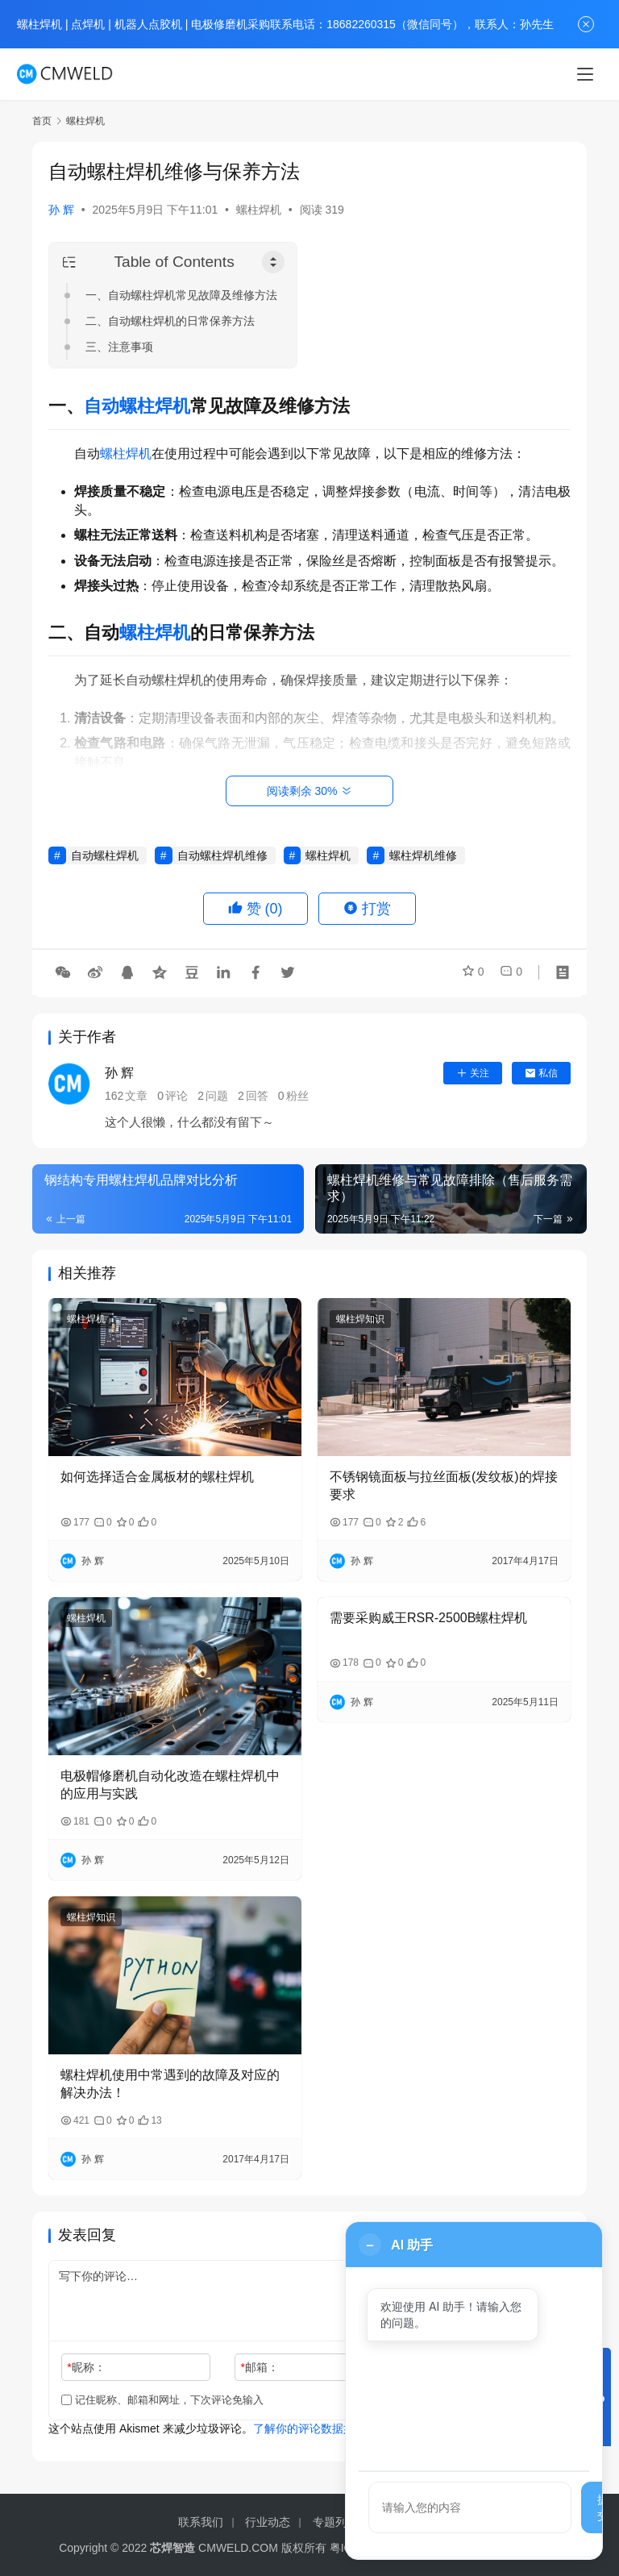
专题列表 (335, 2522)
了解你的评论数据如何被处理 (326, 2428)
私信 (541, 1073)
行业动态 (267, 2522)
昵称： (86, 2367)
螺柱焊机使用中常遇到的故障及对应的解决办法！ (170, 2084)
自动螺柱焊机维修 (222, 855)
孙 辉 (61, 209)
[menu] (585, 74)
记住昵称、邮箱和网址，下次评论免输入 (162, 2400)
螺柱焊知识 (360, 1319)
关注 (472, 1073)
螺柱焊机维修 (423, 855)
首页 (42, 121)
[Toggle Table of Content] (273, 262)
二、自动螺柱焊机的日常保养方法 (170, 320)
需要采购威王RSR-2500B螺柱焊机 (428, 1618)
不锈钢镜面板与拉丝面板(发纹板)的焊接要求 (444, 1485)
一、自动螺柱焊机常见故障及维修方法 (181, 295)
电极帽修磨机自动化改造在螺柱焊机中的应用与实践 (170, 1784)
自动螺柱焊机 (137, 406)
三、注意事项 (119, 346)
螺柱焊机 (258, 209)
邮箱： (260, 2367)
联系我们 (200, 2522)
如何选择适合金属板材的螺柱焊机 (157, 1477)
